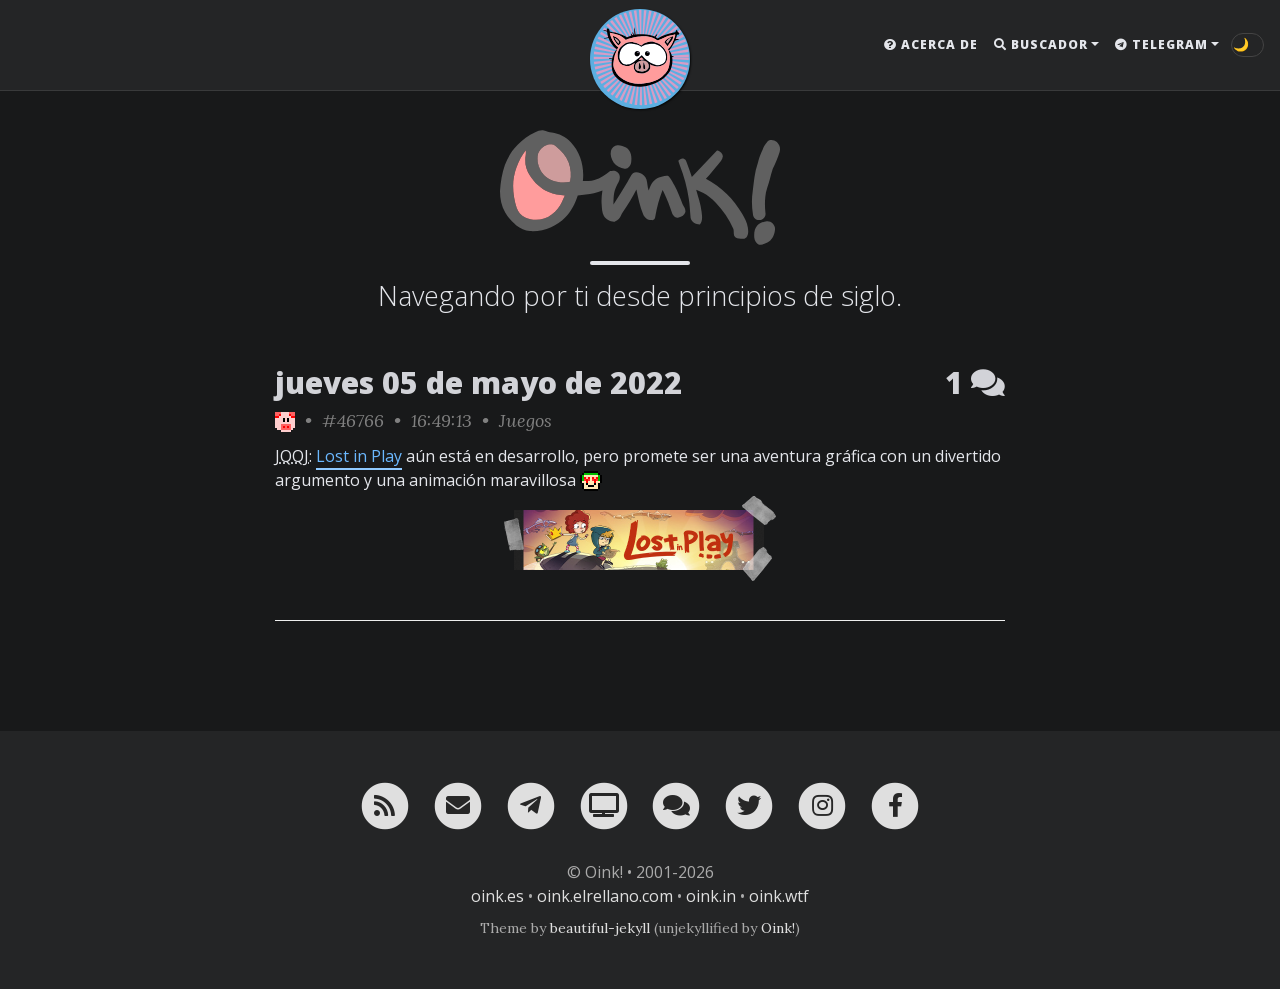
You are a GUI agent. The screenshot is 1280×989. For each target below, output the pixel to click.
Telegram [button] (1161, 44)
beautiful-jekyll (600, 928)
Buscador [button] (1041, 44)
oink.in (711, 896)
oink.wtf (779, 896)
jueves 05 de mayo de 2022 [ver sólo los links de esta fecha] (478, 382)
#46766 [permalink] (353, 420)
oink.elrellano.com (605, 896)
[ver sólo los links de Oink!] (285, 420)
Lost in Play (359, 456)
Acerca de (931, 44)
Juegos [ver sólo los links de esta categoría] (525, 420)
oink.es (497, 896)
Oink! (778, 928)
